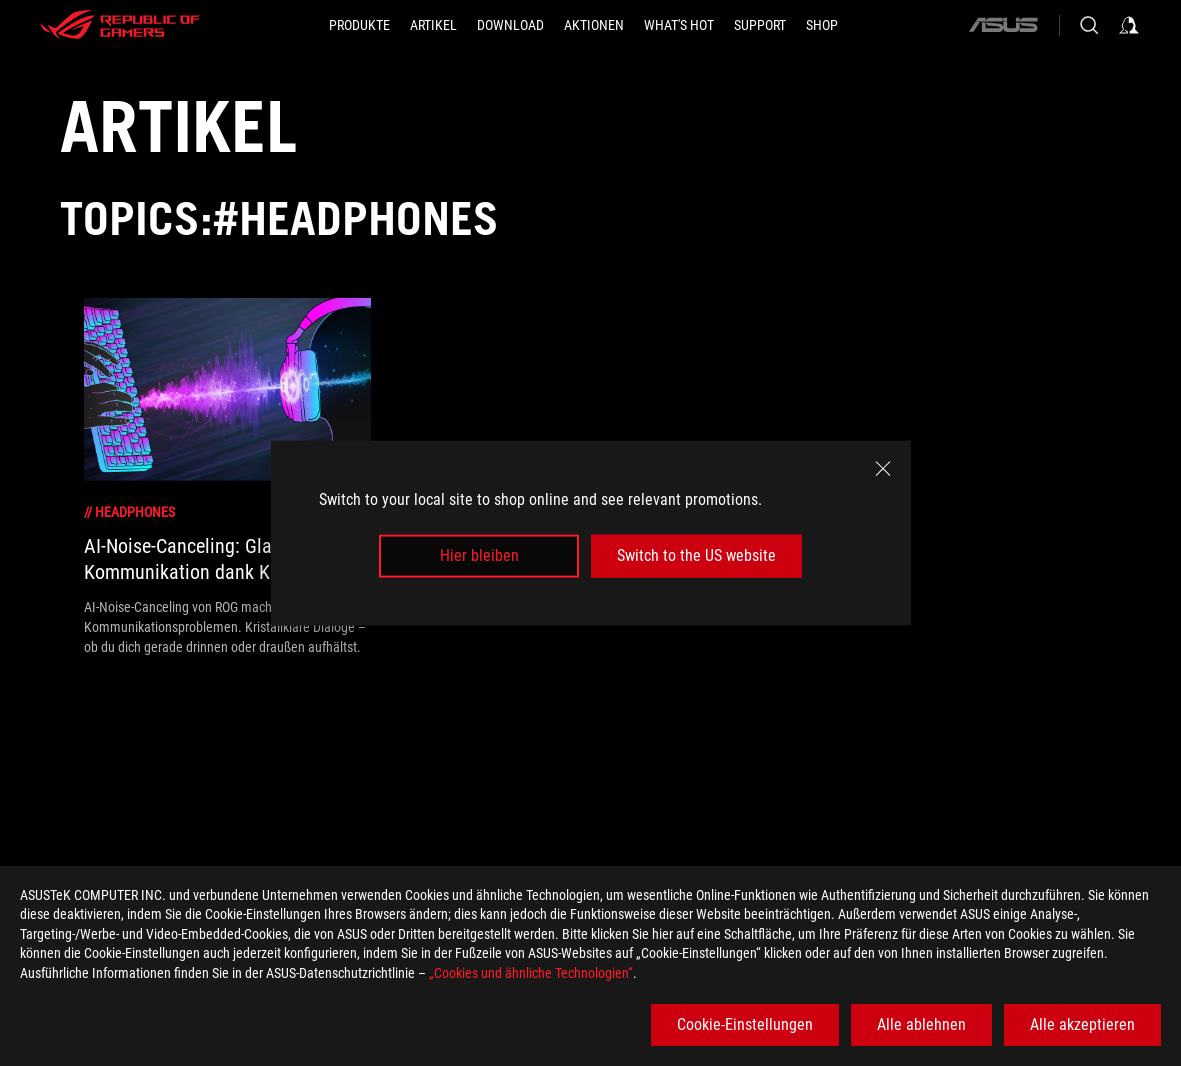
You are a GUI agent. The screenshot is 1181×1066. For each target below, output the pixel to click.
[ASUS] (1003, 25)
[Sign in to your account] (1129, 25)
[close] (883, 469)
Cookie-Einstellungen (745, 1024)
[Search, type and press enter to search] (1089, 25)
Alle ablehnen (921, 1024)
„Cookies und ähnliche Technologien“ (531, 973)
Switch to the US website (696, 555)
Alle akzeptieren (1082, 1024)
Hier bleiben (479, 555)
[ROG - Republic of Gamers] (120, 25)
